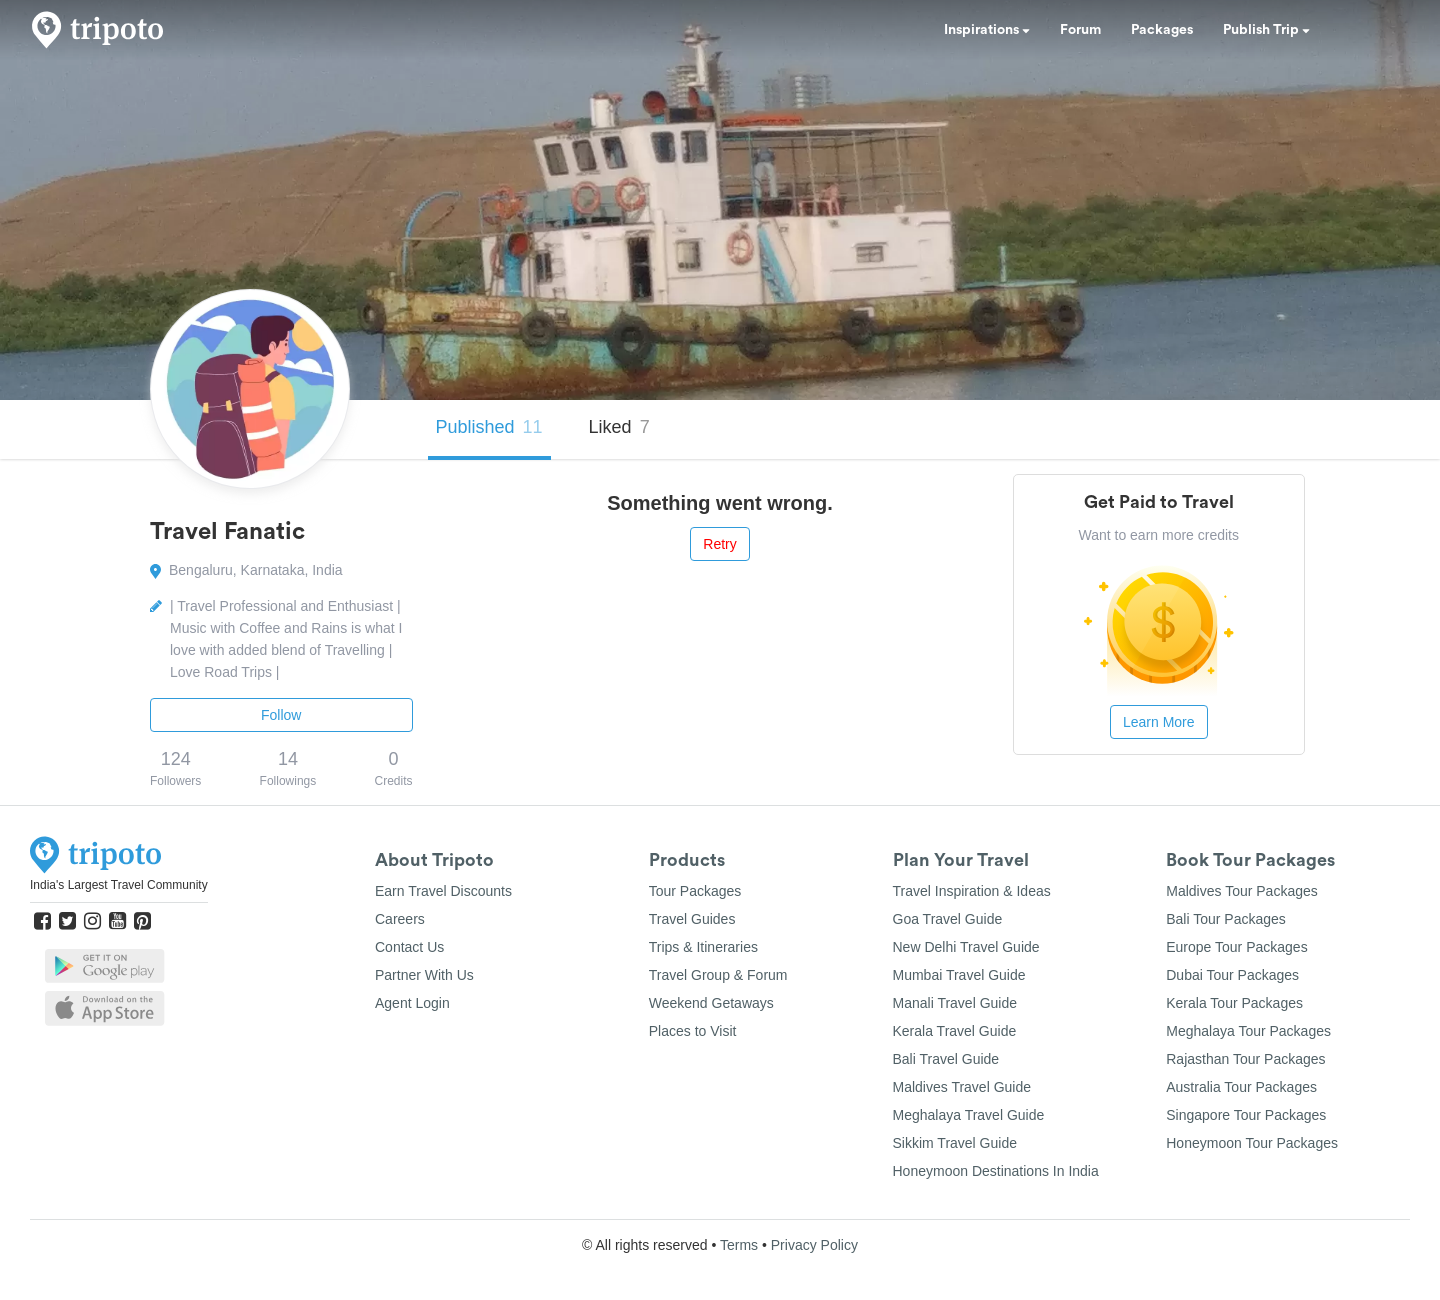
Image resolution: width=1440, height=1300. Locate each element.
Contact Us (409, 947)
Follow (281, 715)
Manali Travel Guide (955, 1003)
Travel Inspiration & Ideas (972, 891)
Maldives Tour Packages (1241, 891)
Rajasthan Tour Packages (1245, 1059)
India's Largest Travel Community (119, 885)
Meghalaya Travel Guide (969, 1115)
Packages (1162, 30)
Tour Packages (695, 891)
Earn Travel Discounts (443, 891)
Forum (1080, 30)
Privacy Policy (814, 1245)
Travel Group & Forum (718, 975)
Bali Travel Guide (946, 1059)
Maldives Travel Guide (962, 1087)
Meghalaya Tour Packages (1248, 1031)
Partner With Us (424, 975)
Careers (400, 919)
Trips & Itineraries (703, 947)
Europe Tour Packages (1236, 947)
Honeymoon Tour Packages (1252, 1143)
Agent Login (412, 1003)
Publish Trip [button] (1266, 30)
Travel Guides (692, 919)
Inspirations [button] (987, 30)
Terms (739, 1245)
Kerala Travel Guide (955, 1031)
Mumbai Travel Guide (959, 975)
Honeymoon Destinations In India (996, 1171)
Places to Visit (693, 1031)
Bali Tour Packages (1226, 919)
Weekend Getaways (711, 1003)
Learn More (1159, 722)
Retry (719, 544)
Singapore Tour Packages (1246, 1115)
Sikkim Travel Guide (955, 1143)
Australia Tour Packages (1241, 1087)
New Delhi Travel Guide (966, 947)
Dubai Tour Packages (1232, 975)
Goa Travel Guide (948, 919)
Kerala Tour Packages (1234, 1003)
